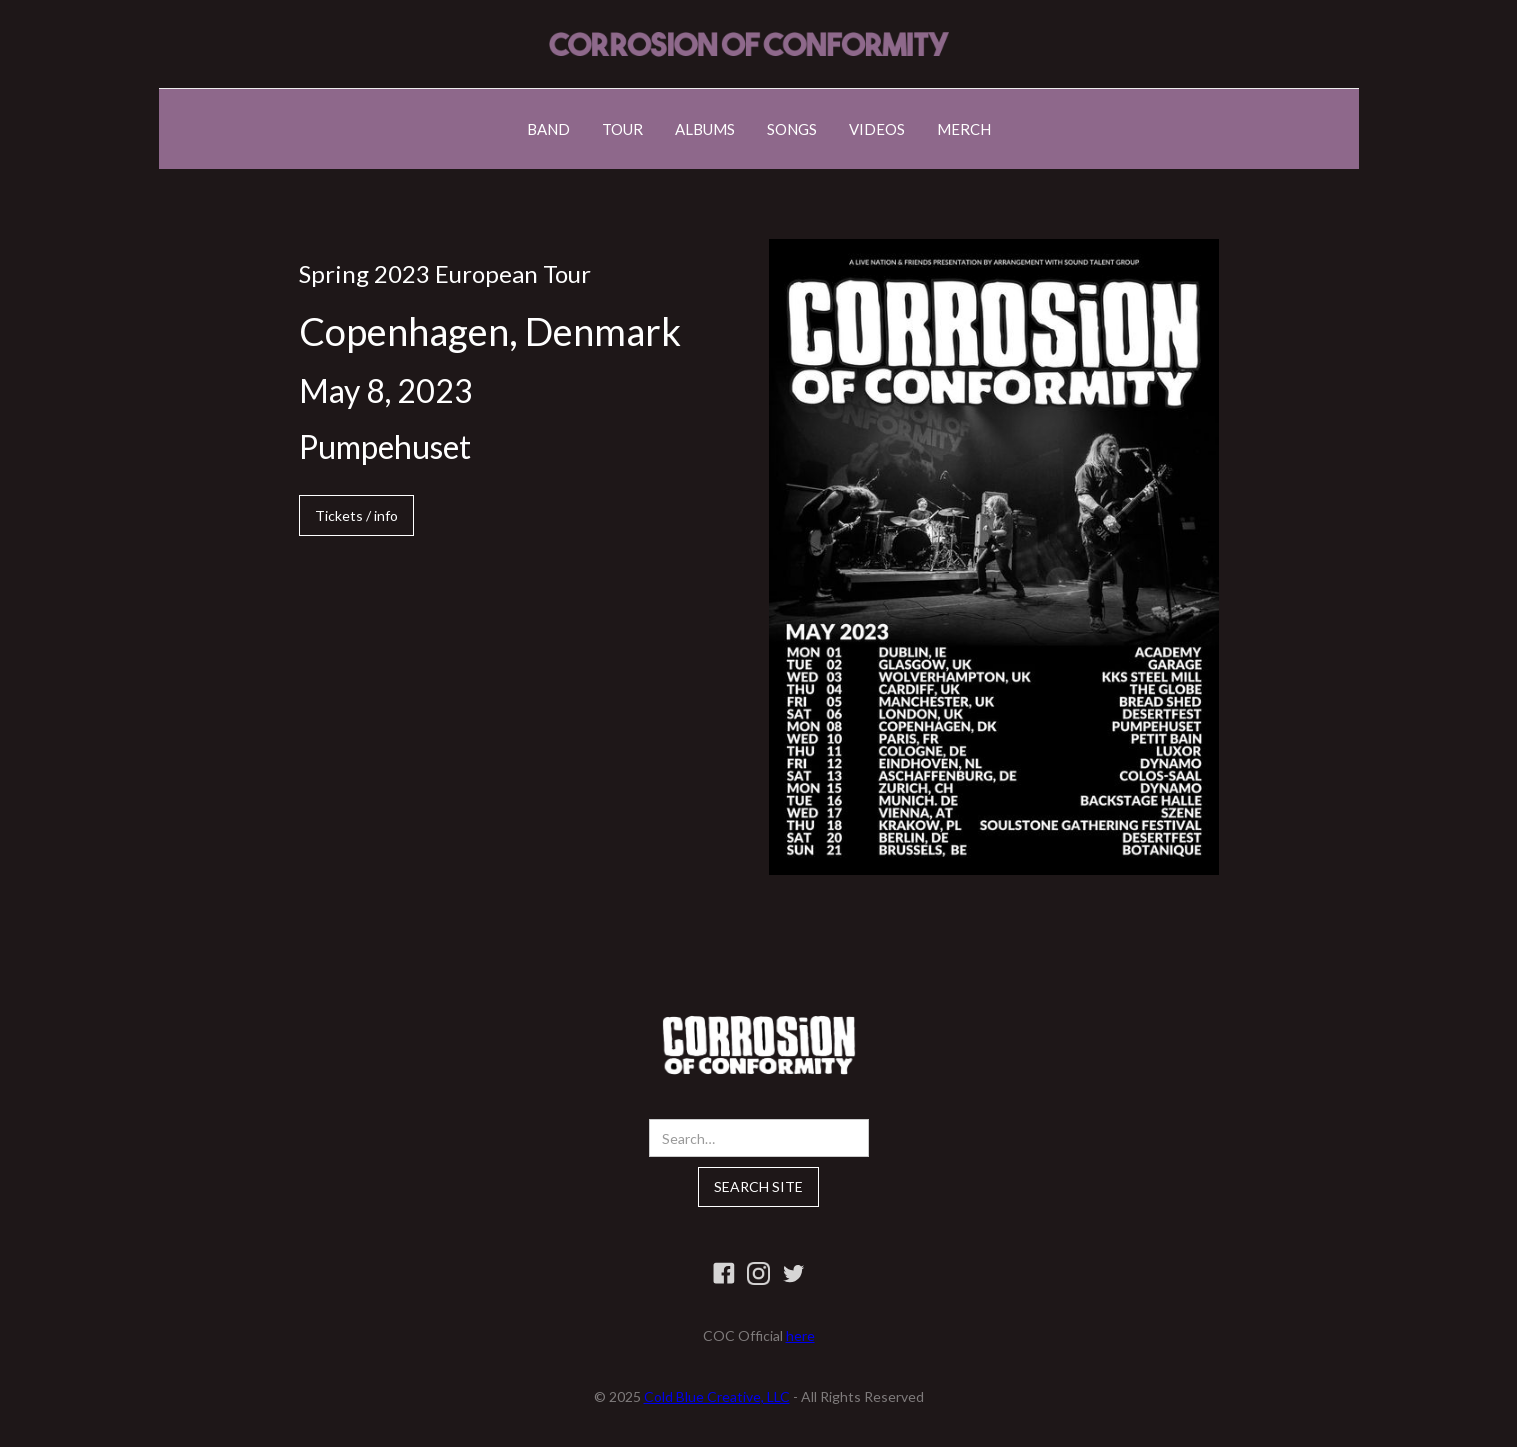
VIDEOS (877, 129)
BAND (548, 129)
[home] (749, 44)
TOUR (622, 129)
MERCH (964, 129)
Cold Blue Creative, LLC (717, 1396)
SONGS (792, 129)
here (800, 1335)
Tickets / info (356, 515)
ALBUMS (705, 129)
